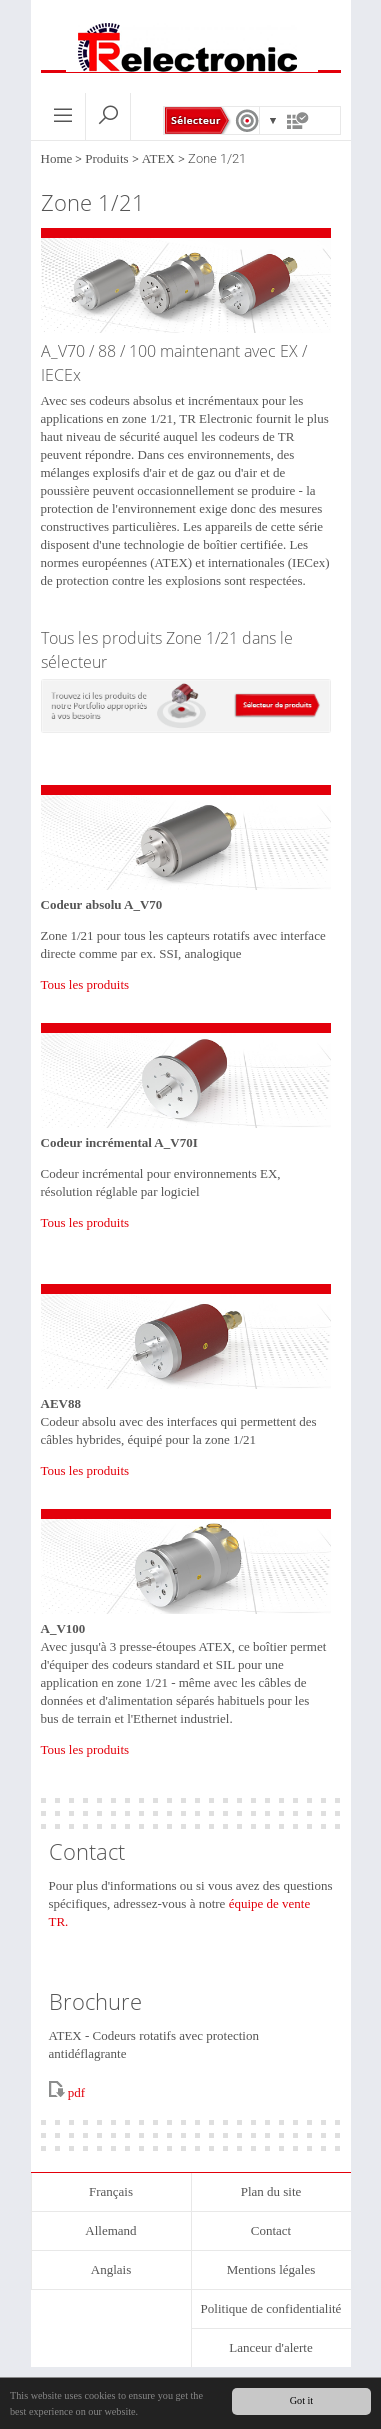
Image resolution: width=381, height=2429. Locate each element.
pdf (76, 2092)
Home (57, 158)
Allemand (110, 2230)
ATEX (158, 158)
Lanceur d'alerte (271, 2347)
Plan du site (271, 2191)
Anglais (111, 2269)
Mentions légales (271, 2269)
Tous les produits (85, 984)
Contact (271, 2230)
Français (111, 2191)
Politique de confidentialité (271, 2308)
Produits (106, 158)
